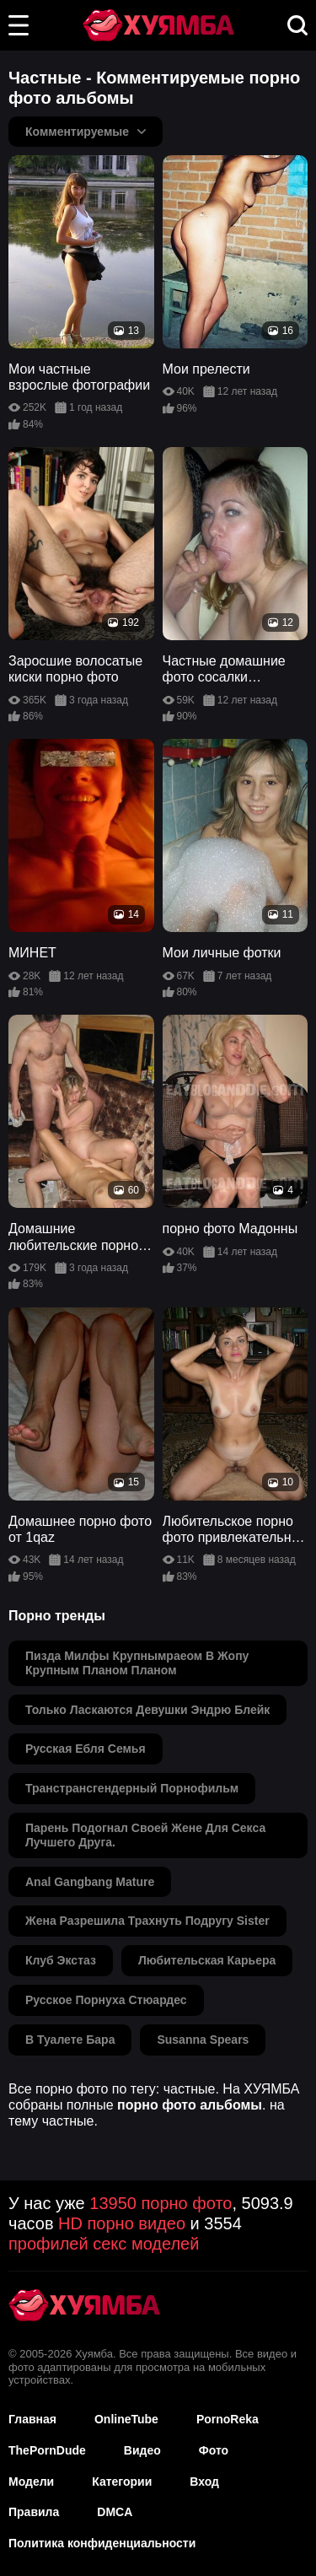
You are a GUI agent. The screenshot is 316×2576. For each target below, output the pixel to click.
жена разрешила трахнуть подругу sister (147, 1920)
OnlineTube (126, 2419)
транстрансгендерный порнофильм (131, 1788)
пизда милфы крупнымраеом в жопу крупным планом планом (137, 1663)
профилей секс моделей (103, 2243)
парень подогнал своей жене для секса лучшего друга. (145, 1835)
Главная (32, 2419)
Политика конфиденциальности (101, 2543)
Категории (122, 2481)
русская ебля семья (85, 1748)
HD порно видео (121, 2223)
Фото (213, 2450)
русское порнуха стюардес (106, 2000)
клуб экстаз (60, 1960)
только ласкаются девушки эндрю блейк (147, 1709)
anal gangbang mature (89, 1882)
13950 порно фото (160, 2203)
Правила (33, 2512)
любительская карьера (207, 1960)
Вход (204, 2481)
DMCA (114, 2512)
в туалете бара (70, 2039)
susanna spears (203, 2039)
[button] (18, 25)
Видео (142, 2450)
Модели (31, 2481)
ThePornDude (47, 2450)
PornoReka (227, 2419)
